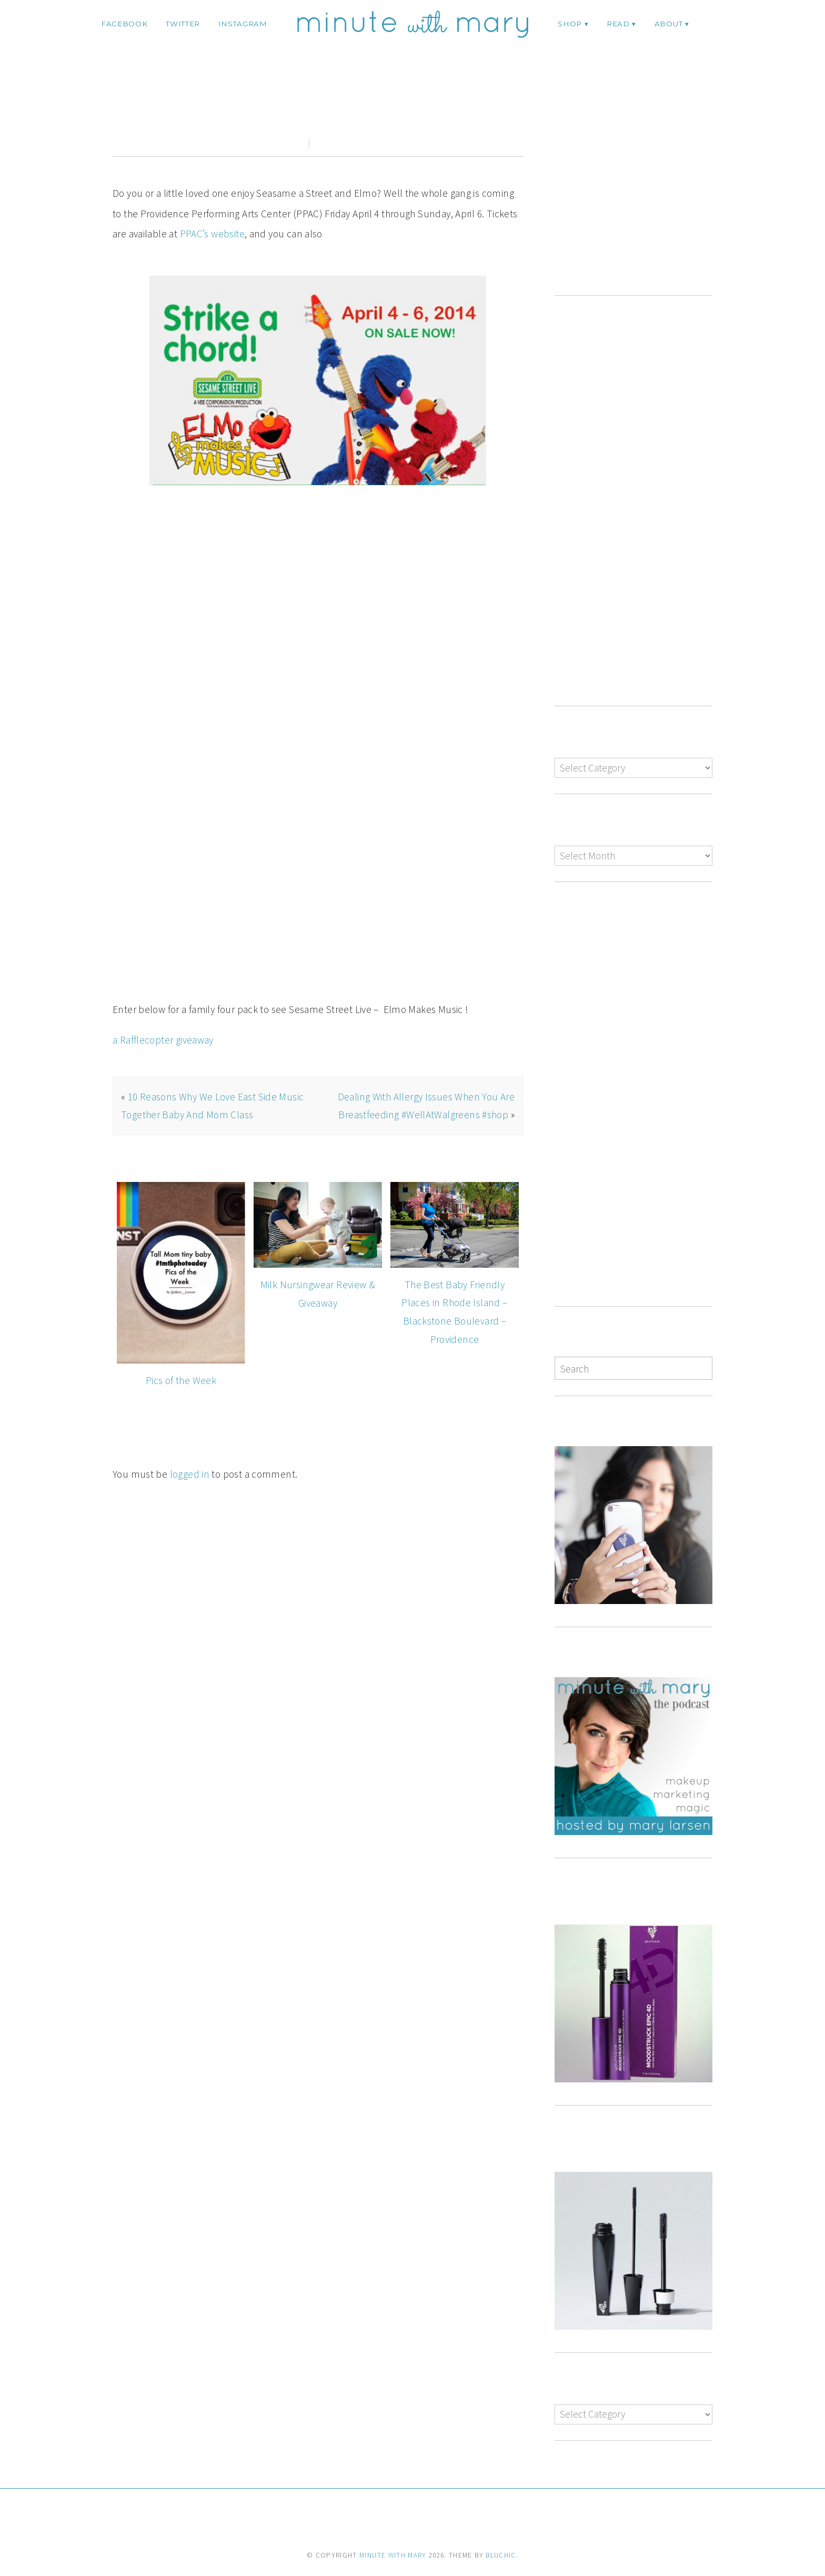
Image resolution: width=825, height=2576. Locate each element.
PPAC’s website (212, 233)
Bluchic (501, 2555)
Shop (570, 23)
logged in (189, 1421)
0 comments (338, 143)
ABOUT (668, 23)
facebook (124, 23)
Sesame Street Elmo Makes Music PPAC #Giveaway (317, 106)
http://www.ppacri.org (329, 884)
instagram (242, 23)
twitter (183, 23)
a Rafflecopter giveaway (163, 986)
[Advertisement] (643, 189)
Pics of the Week (181, 1327)
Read (618, 23)
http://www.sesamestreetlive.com (201, 904)
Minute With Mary (393, 2555)
